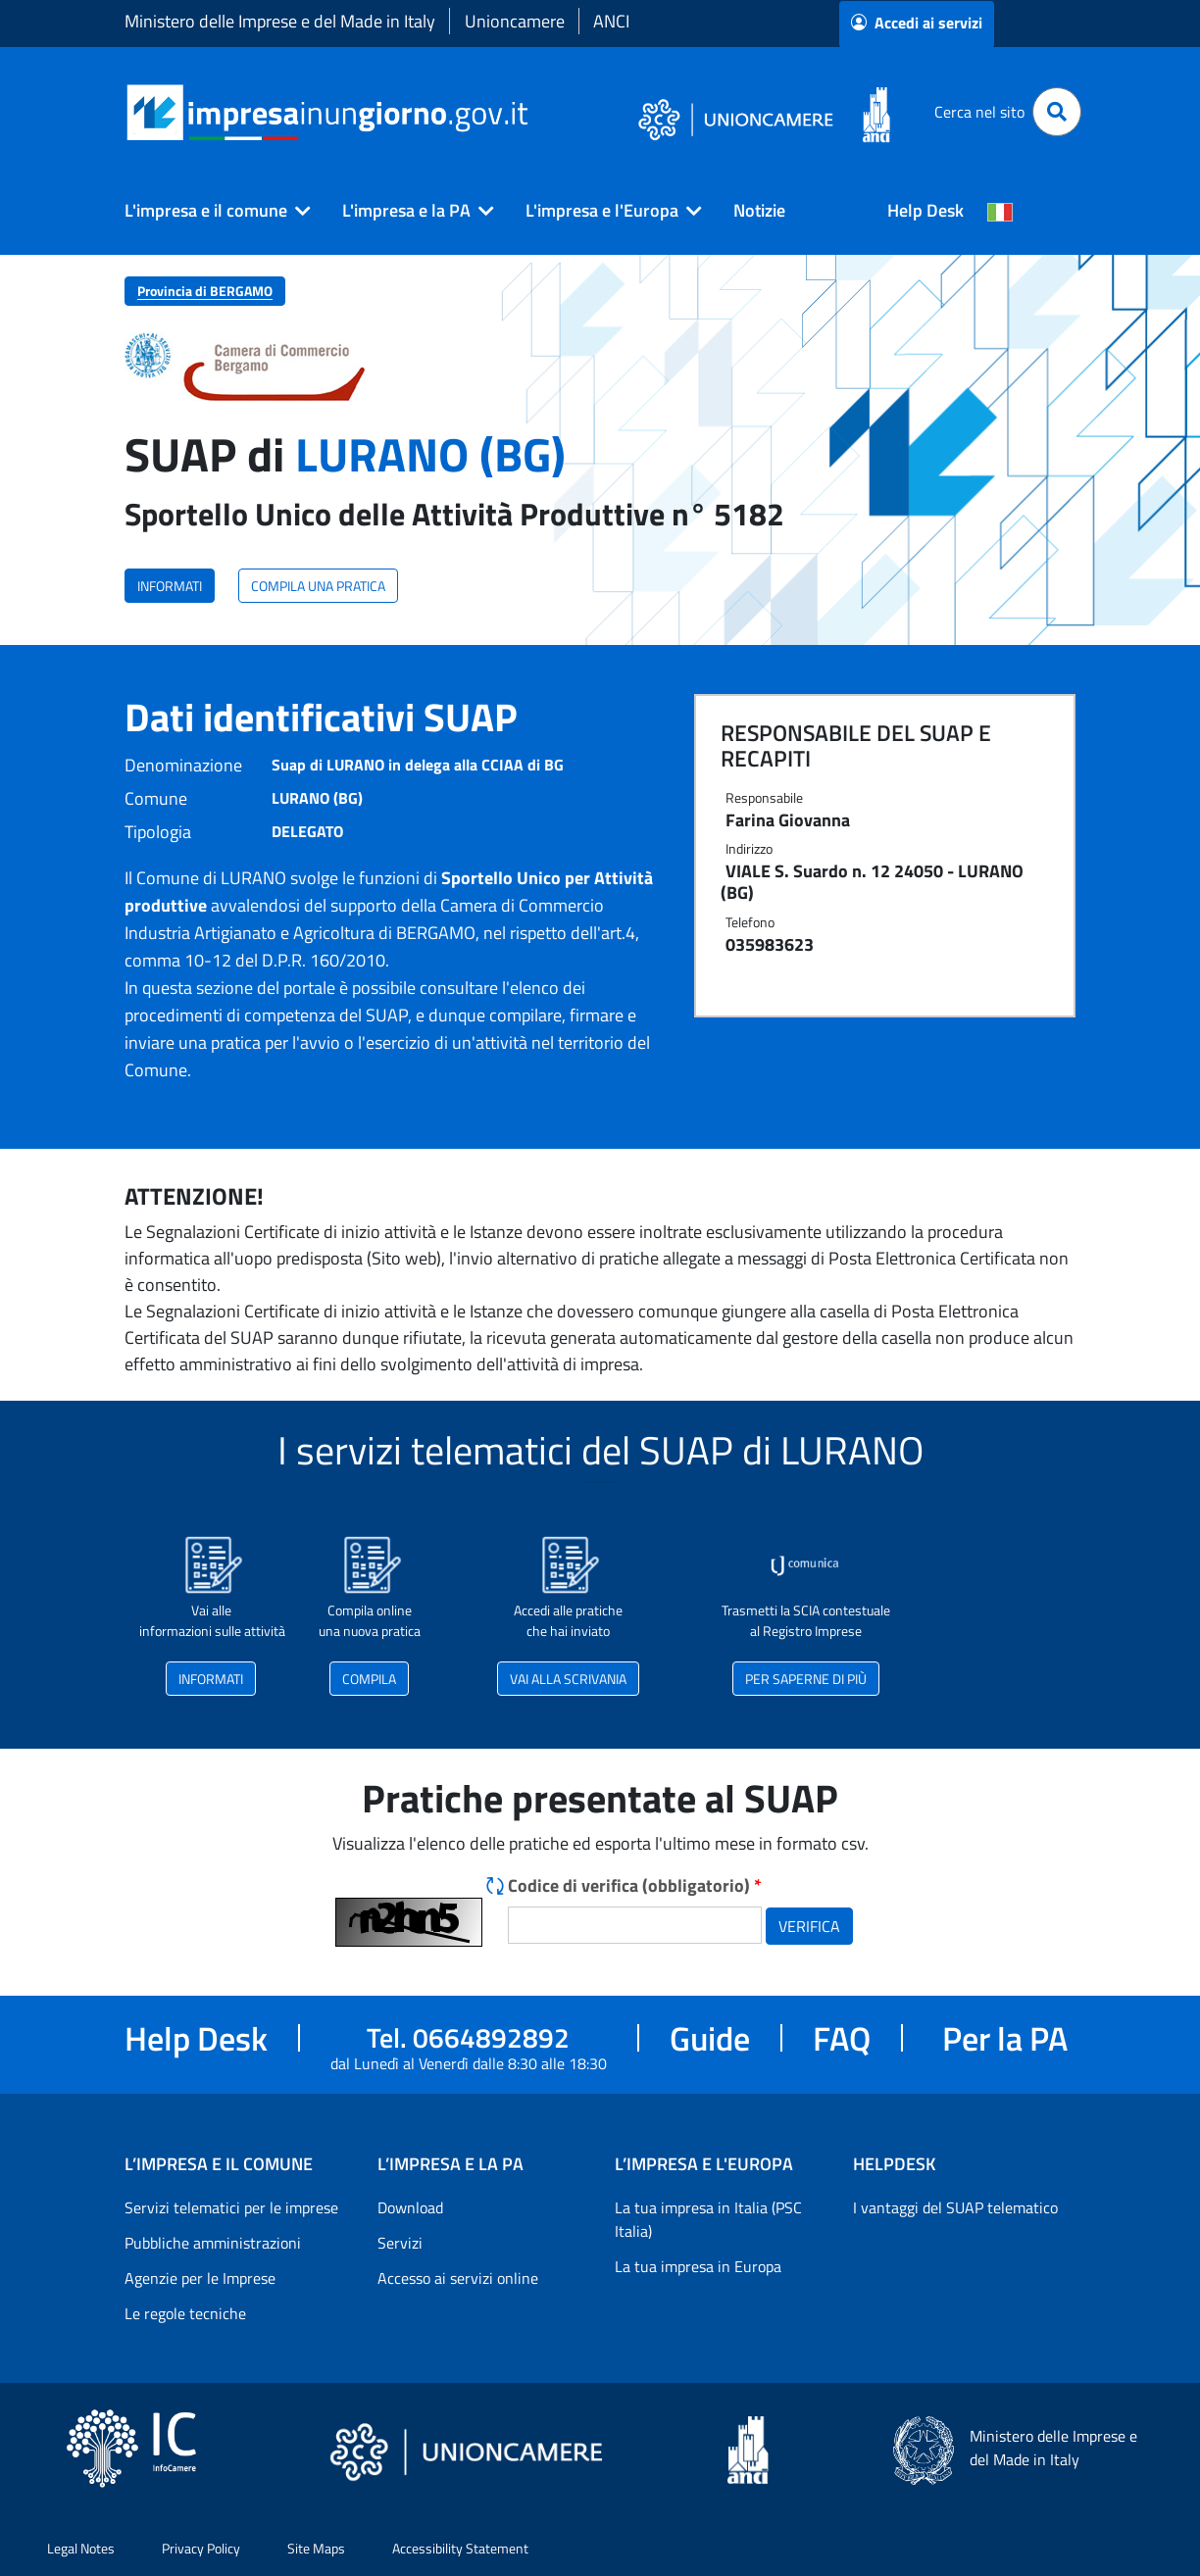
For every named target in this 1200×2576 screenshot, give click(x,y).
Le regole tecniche (185, 2313)
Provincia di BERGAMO (205, 290)
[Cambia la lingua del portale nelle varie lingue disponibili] (1000, 210)
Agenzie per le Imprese (200, 2278)
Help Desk (925, 210)
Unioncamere (515, 21)
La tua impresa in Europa (698, 2266)
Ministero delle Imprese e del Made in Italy (280, 21)
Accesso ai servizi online (457, 2278)
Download (410, 2207)
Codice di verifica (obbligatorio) (635, 1885)
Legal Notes (81, 2548)
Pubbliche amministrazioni (213, 2242)
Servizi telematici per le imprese (231, 2207)
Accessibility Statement (460, 2548)
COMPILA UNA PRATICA (318, 585)
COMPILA (369, 1678)
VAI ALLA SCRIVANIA (568, 1678)
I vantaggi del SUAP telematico (955, 2207)
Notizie (759, 210)
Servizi (400, 2242)
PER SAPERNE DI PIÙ (806, 1678)
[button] (210, 210)
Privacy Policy (201, 2548)
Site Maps (316, 2548)
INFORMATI (169, 585)
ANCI (611, 21)
